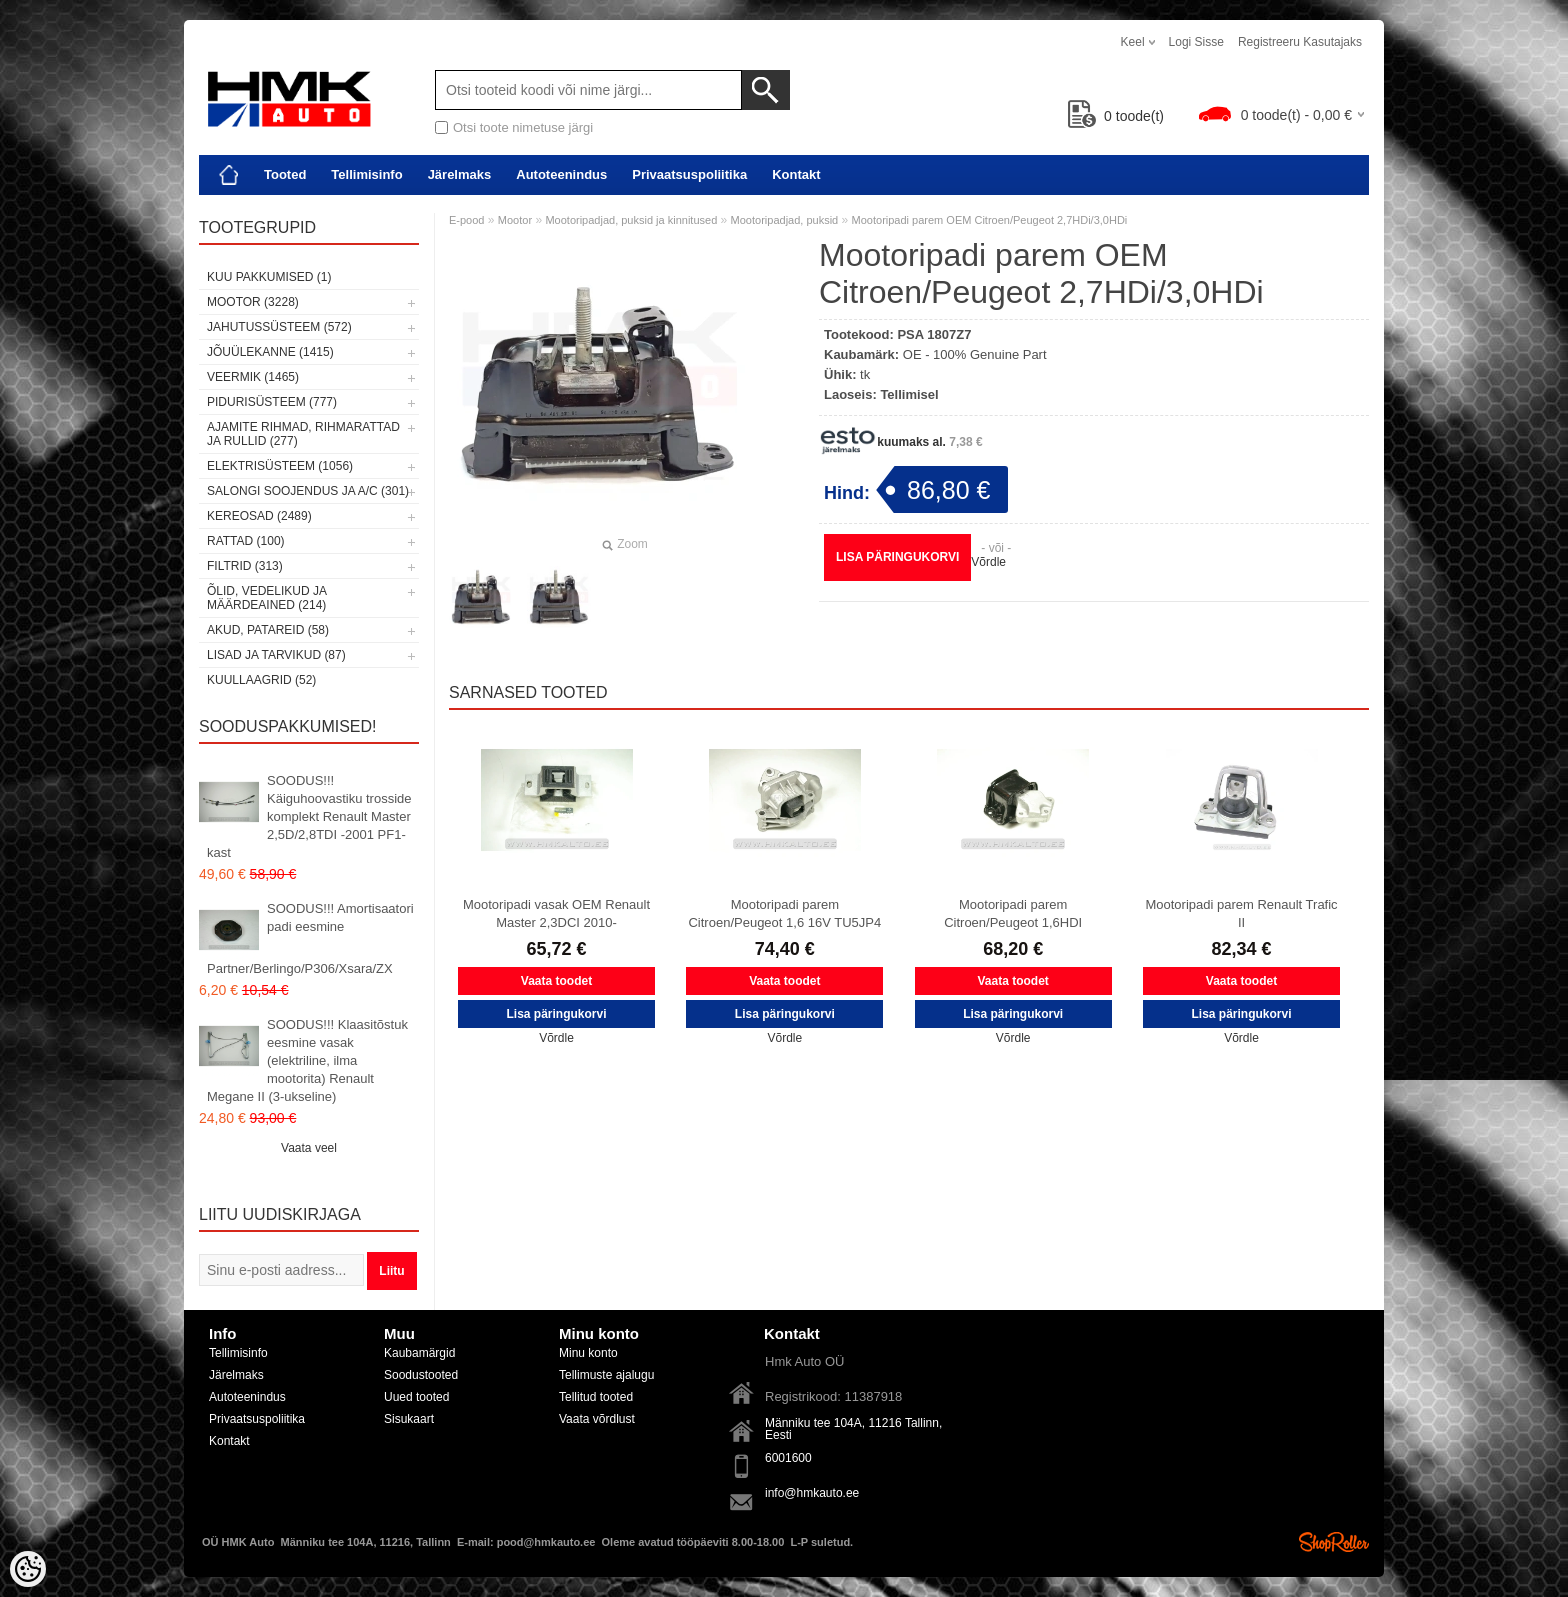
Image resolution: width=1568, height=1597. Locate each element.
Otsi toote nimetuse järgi (523, 127)
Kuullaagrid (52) (261, 680)
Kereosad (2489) (259, 516)
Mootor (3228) (253, 302)
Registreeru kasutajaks (1300, 42)
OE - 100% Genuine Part (975, 354)
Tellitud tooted (596, 1397)
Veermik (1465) (253, 377)
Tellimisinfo (366, 174)
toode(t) (1116, 116)
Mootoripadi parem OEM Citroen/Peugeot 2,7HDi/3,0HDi (990, 220)
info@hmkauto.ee (812, 1493)
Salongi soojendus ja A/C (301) (308, 491)
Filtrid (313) (245, 566)
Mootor (515, 220)
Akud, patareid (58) (268, 630)
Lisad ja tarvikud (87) (276, 655)
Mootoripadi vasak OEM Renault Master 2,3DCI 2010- (556, 913)
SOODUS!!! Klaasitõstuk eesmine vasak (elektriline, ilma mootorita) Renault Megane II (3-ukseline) (307, 1060)
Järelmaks (460, 174)
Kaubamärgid (419, 1353)
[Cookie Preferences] (28, 1569)
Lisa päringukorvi (897, 557)
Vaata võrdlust (597, 1419)
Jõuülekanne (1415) (270, 352)
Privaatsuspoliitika (689, 174)
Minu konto (588, 1353)
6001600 (788, 1458)
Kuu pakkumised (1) (269, 277)
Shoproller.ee (1334, 1542)
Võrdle (988, 562)
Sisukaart (409, 1419)
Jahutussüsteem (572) (279, 327)
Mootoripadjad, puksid (785, 220)
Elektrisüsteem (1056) (280, 466)
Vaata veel (309, 1148)
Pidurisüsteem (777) (272, 402)
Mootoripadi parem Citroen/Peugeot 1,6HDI (1013, 913)
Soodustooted (421, 1375)
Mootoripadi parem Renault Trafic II (1241, 913)
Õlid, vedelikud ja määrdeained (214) (266, 598)
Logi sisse (1196, 42)
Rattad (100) (246, 541)
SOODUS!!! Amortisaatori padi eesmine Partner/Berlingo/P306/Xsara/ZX (310, 938)
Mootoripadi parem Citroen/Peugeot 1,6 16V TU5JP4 (784, 913)
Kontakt (796, 174)
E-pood (466, 220)
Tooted (285, 174)
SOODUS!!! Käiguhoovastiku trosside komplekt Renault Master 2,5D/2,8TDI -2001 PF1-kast (309, 816)
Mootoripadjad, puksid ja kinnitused (631, 220)
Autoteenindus (561, 174)
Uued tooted (416, 1397)
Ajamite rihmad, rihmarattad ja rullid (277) (303, 434)
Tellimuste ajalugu (606, 1375)
